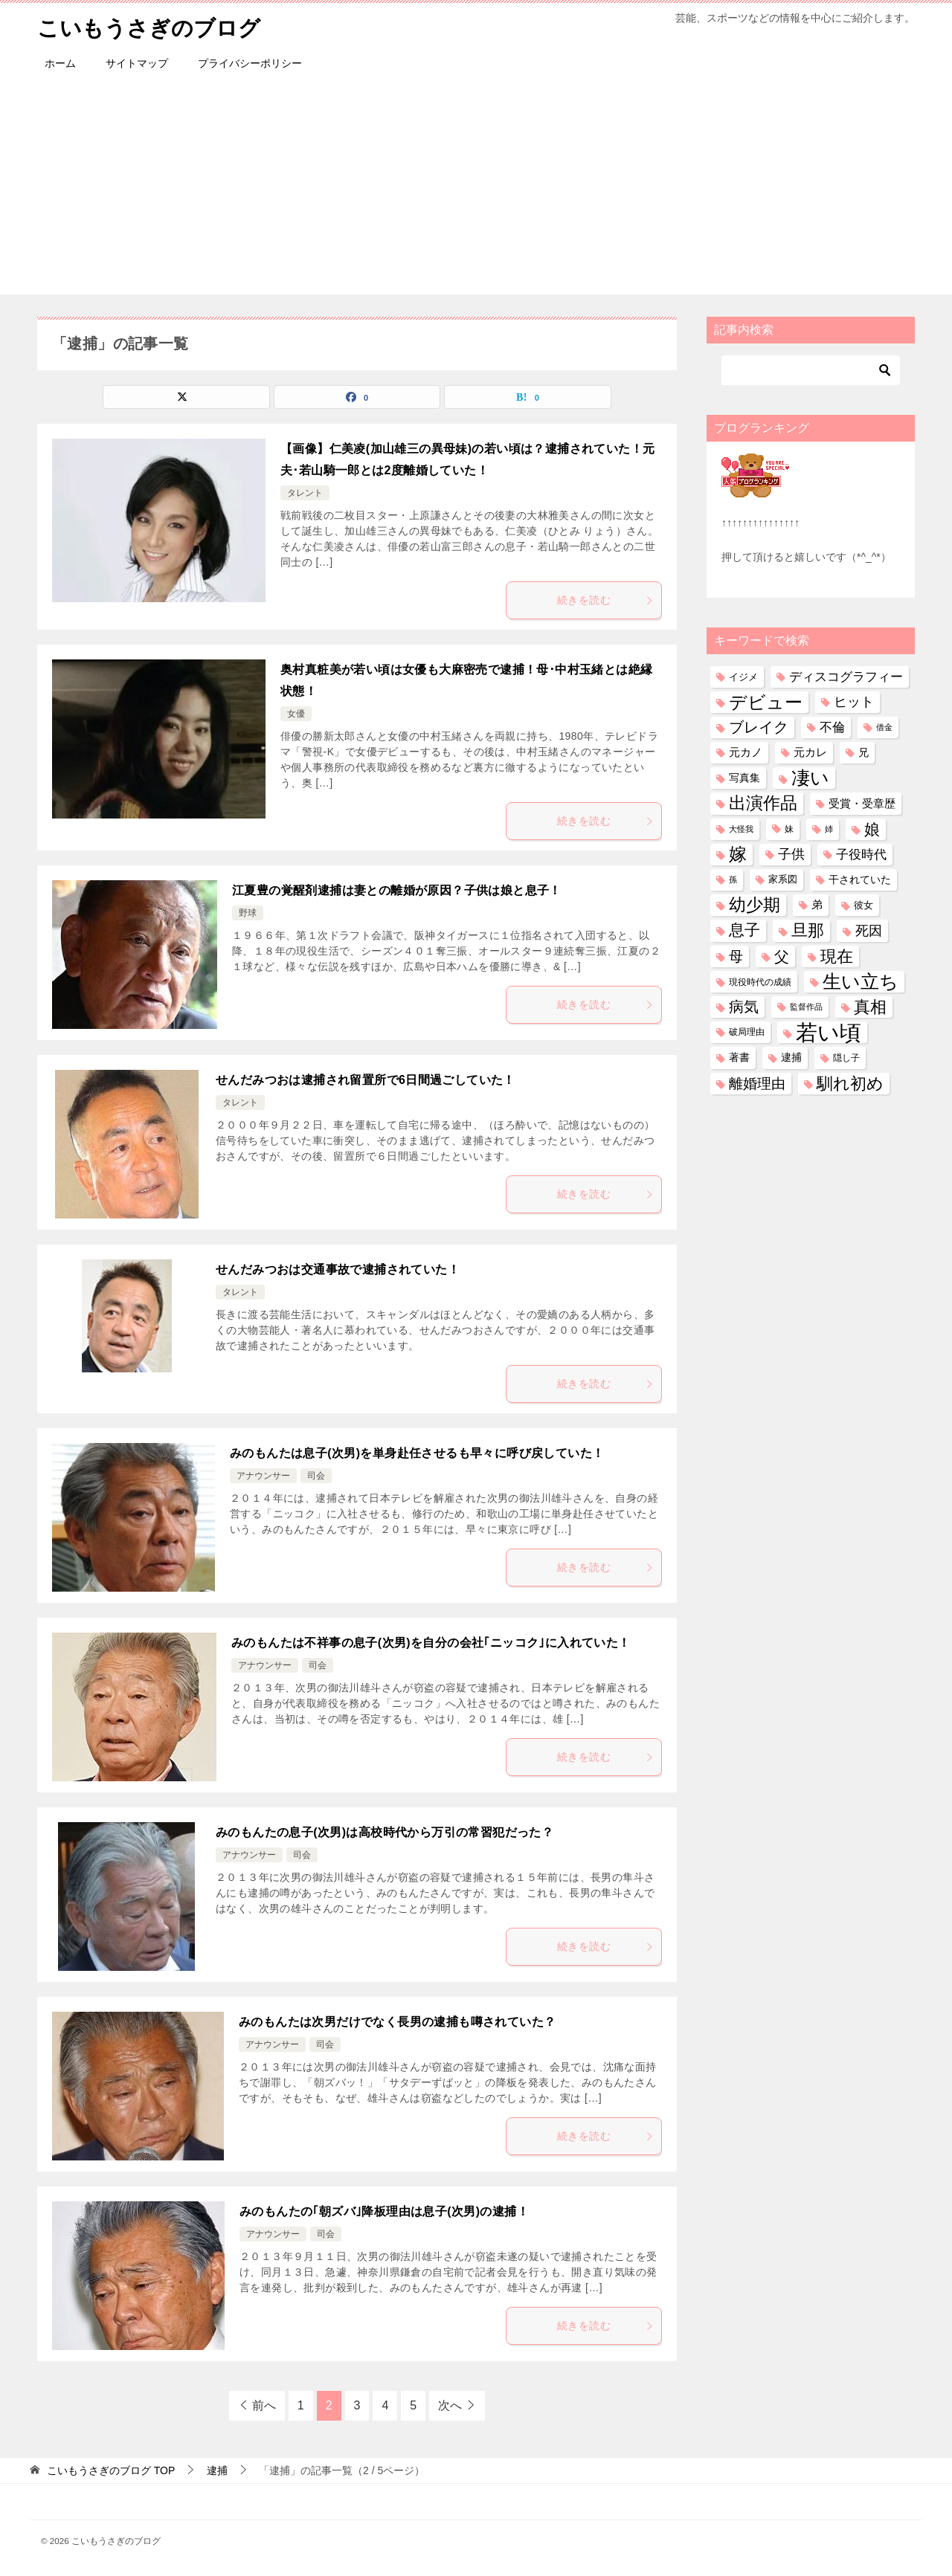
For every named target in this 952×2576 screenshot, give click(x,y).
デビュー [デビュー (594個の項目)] (766, 702)
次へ (450, 2405)
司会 (316, 1476)
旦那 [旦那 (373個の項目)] (807, 930)
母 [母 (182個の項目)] (736, 955)
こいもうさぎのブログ (152, 25)
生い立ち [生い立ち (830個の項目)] (860, 981)
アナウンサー (263, 1476)
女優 (296, 713)
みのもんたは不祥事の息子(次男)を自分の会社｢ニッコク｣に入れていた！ (431, 1642)
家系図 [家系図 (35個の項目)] (782, 879)
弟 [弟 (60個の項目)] (817, 905)
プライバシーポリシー (250, 63)
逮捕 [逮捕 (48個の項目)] (791, 1057)
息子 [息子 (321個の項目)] (744, 930)
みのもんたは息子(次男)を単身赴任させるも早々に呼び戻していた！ (417, 1453)
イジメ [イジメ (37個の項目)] (743, 676)
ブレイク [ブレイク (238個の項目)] (758, 727)
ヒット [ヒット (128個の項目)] (854, 701)
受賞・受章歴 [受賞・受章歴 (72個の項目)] (862, 803)
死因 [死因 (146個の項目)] (868, 930)
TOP (111, 2470)
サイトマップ (137, 63)
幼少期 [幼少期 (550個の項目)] (754, 904)
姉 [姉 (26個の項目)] (829, 828)
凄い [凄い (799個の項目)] (810, 777)
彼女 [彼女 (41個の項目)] (863, 905)
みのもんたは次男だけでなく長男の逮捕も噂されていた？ (397, 2021)
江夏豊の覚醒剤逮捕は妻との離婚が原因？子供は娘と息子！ (397, 890)
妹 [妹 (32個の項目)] (789, 829)
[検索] (810, 370)
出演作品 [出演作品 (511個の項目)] (763, 803)
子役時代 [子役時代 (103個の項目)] (861, 855)
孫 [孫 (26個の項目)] (733, 879)
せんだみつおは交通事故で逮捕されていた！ (338, 1269)
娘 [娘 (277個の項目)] (872, 829)
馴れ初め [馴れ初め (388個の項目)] (850, 1083)
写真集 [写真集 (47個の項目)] (744, 778)
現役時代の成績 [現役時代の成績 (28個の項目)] (760, 982)
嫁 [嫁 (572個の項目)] (738, 854)
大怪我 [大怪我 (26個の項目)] (741, 828)
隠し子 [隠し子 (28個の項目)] (846, 1057)
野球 (248, 913)
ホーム (60, 63)
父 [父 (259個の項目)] (781, 955)
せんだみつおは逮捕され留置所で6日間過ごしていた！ (365, 1080)
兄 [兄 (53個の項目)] (863, 752)
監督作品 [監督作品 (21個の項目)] (806, 1006)
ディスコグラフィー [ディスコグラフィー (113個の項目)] (846, 675)
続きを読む (605, 600)
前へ (264, 2405)
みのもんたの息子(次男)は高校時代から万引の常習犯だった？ (384, 1832)
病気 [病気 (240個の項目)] (744, 1006)
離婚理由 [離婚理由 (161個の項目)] (757, 1083)
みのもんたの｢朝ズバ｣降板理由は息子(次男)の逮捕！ (384, 2211)
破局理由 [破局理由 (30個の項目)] (747, 1032)
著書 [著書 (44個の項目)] (739, 1057)
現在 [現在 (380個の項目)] (836, 955)
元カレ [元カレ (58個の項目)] (810, 752)
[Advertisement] (476, 190)
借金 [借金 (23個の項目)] (884, 727)
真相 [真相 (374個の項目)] (870, 1007)
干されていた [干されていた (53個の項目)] (860, 879)
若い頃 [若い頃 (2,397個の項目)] (828, 1032)
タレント (305, 493)
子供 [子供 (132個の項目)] (791, 854)
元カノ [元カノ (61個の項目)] (745, 752)
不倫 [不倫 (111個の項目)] (832, 727)
